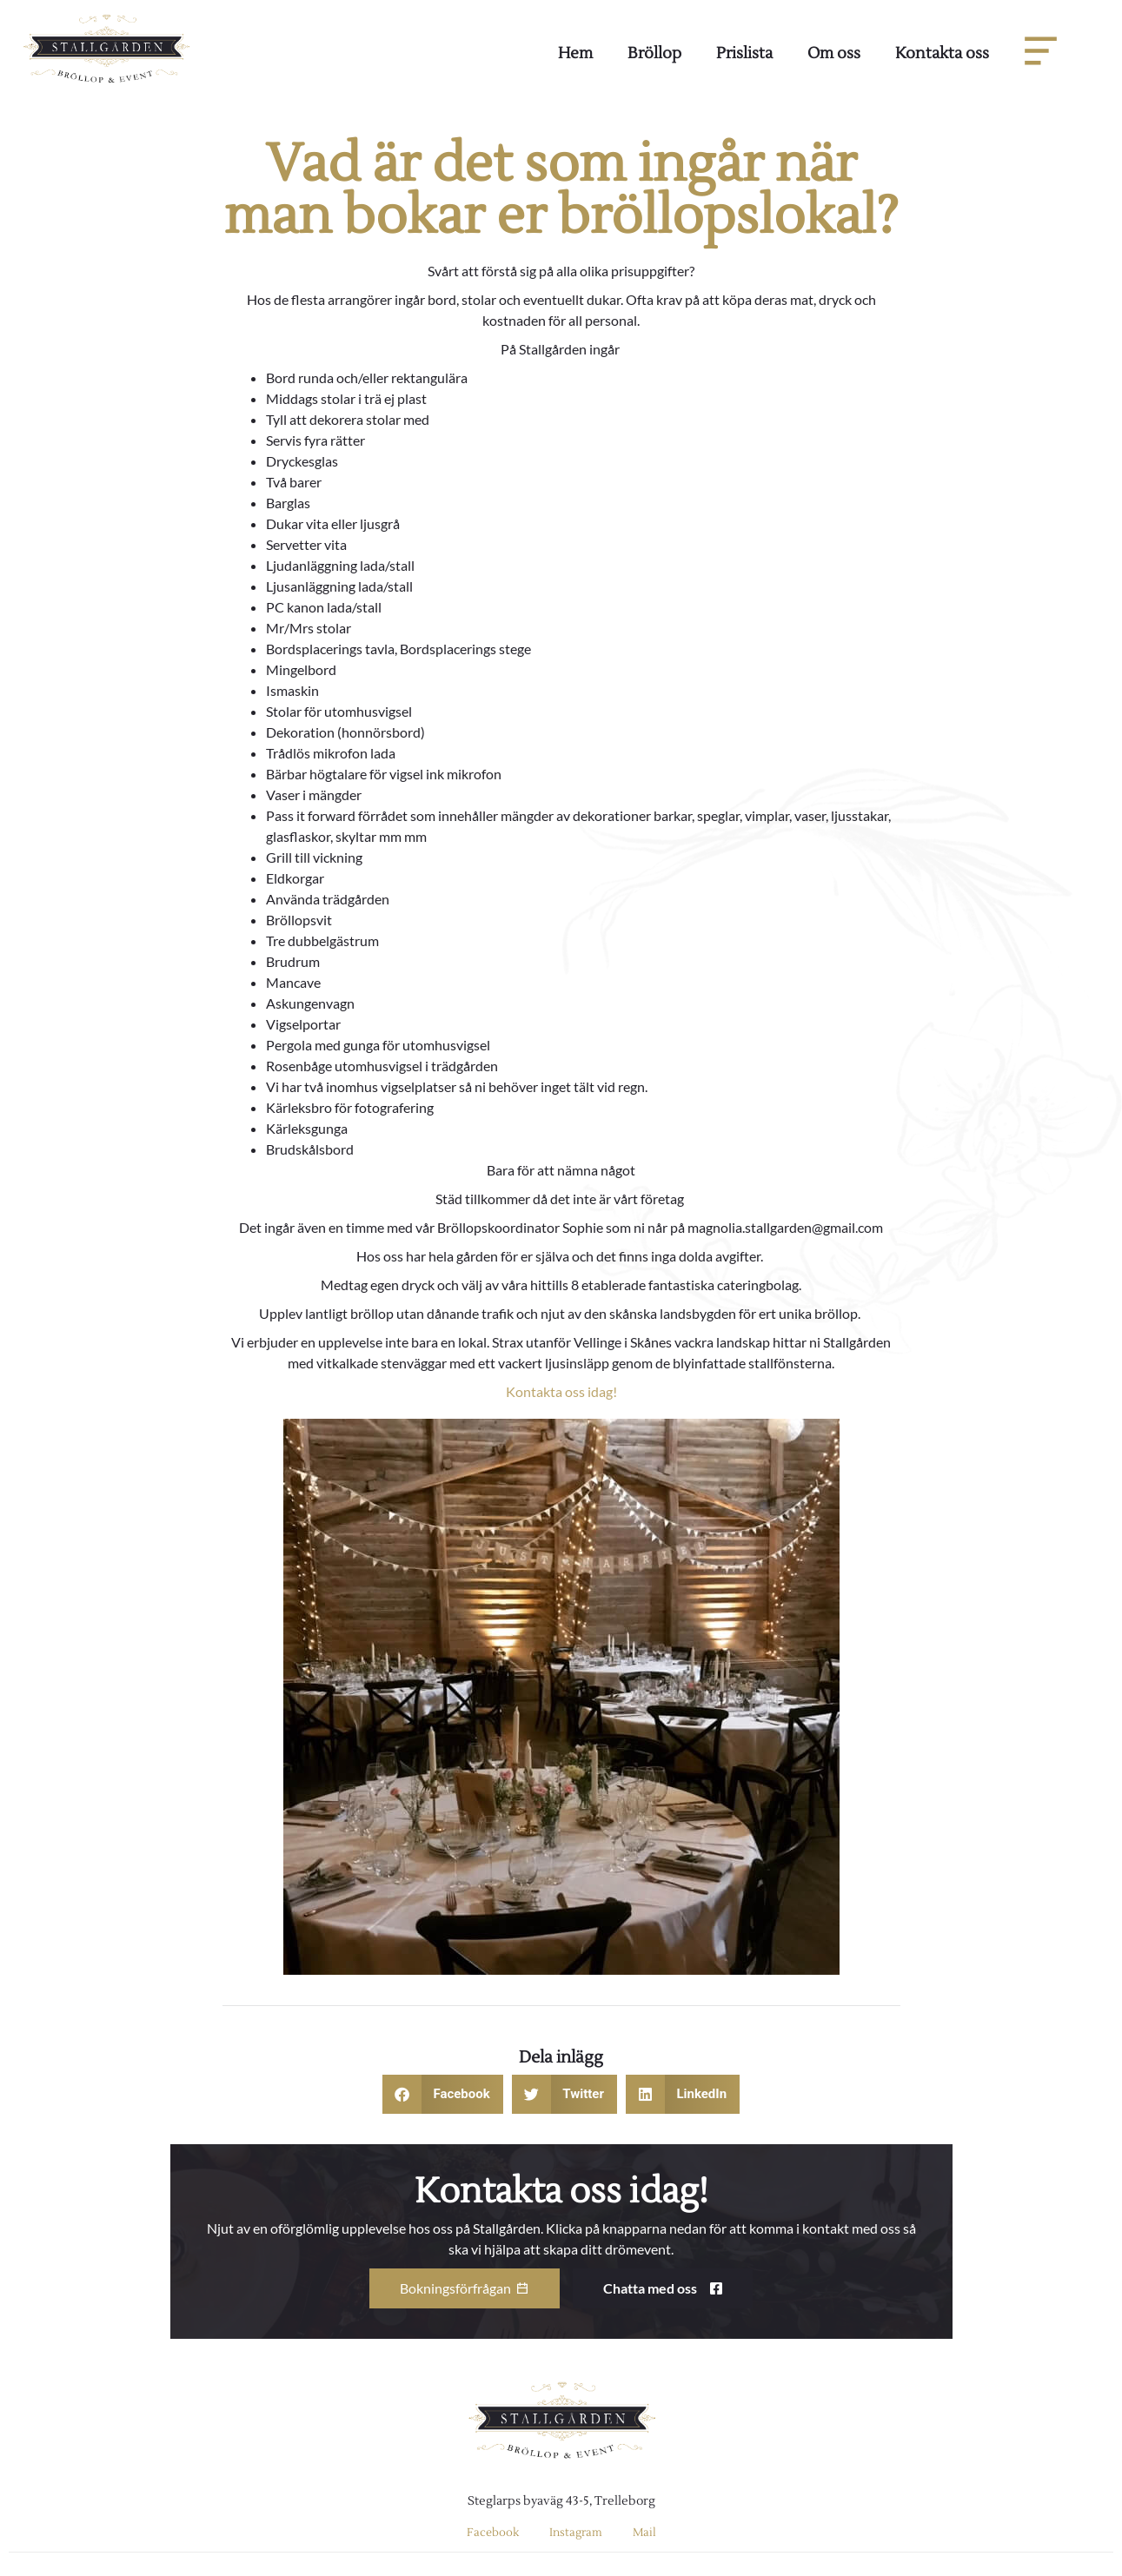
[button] (442, 2094)
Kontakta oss (942, 53)
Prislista (744, 53)
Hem (575, 53)
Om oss (833, 53)
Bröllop (654, 53)
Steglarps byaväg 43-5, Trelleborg (561, 2501)
